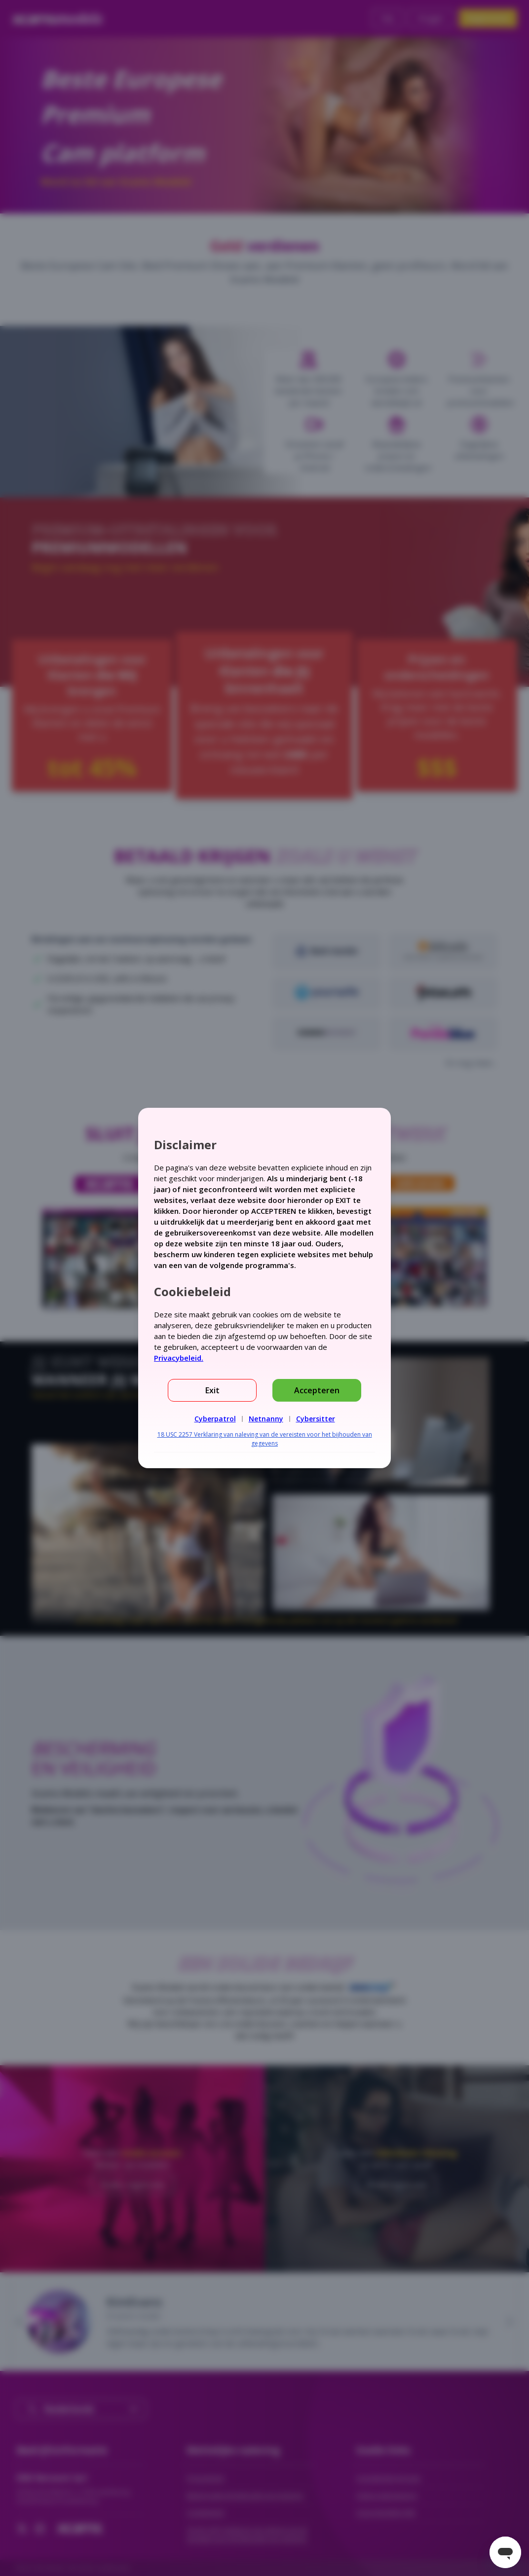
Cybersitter (315, 1418)
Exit (212, 1390)
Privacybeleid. (178, 1358)
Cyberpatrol (215, 1418)
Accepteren (317, 1390)
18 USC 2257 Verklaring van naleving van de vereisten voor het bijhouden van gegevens (264, 1438)
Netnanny (266, 1418)
